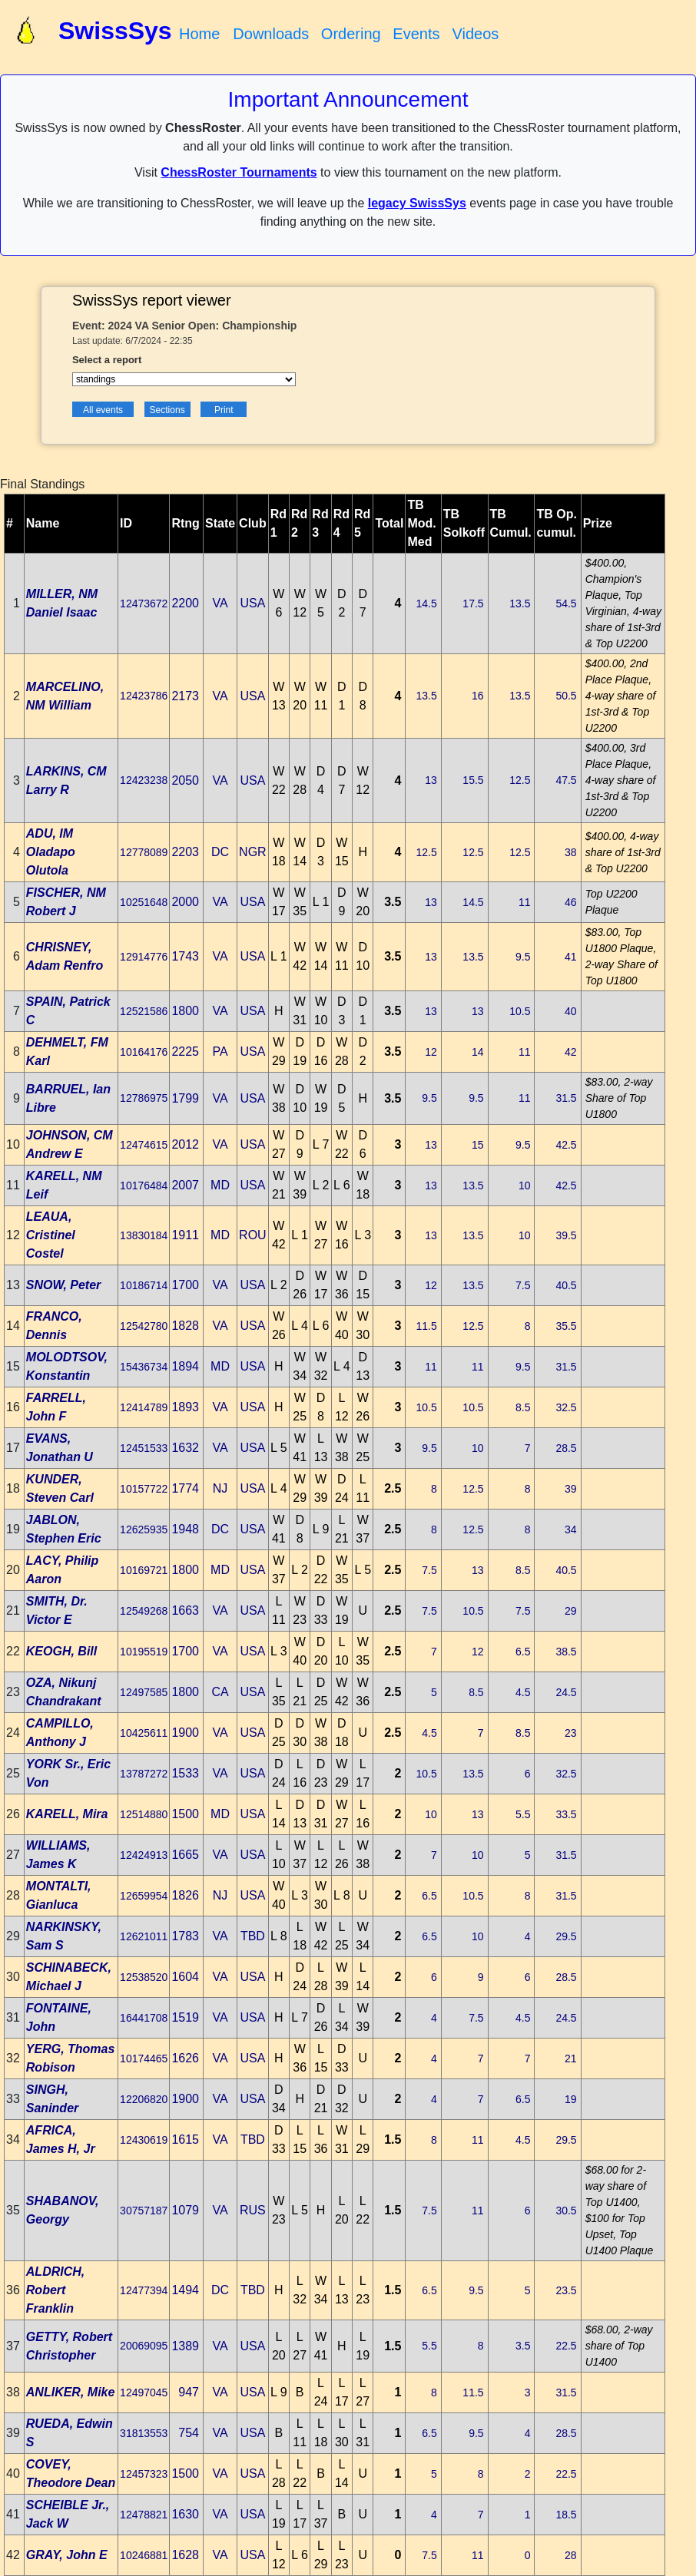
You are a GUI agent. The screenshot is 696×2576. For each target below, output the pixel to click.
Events (416, 33)
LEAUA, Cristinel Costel (50, 1235)
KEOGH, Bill (61, 1651)
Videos (475, 33)
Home (199, 33)
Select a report (106, 359)
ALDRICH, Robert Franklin (55, 2290)
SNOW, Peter (63, 1284)
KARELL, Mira (67, 1813)
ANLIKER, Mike (70, 2392)
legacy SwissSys (417, 203)
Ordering (351, 33)
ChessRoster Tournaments (239, 172)
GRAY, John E (67, 2554)
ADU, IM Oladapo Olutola (50, 852)
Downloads (271, 33)
